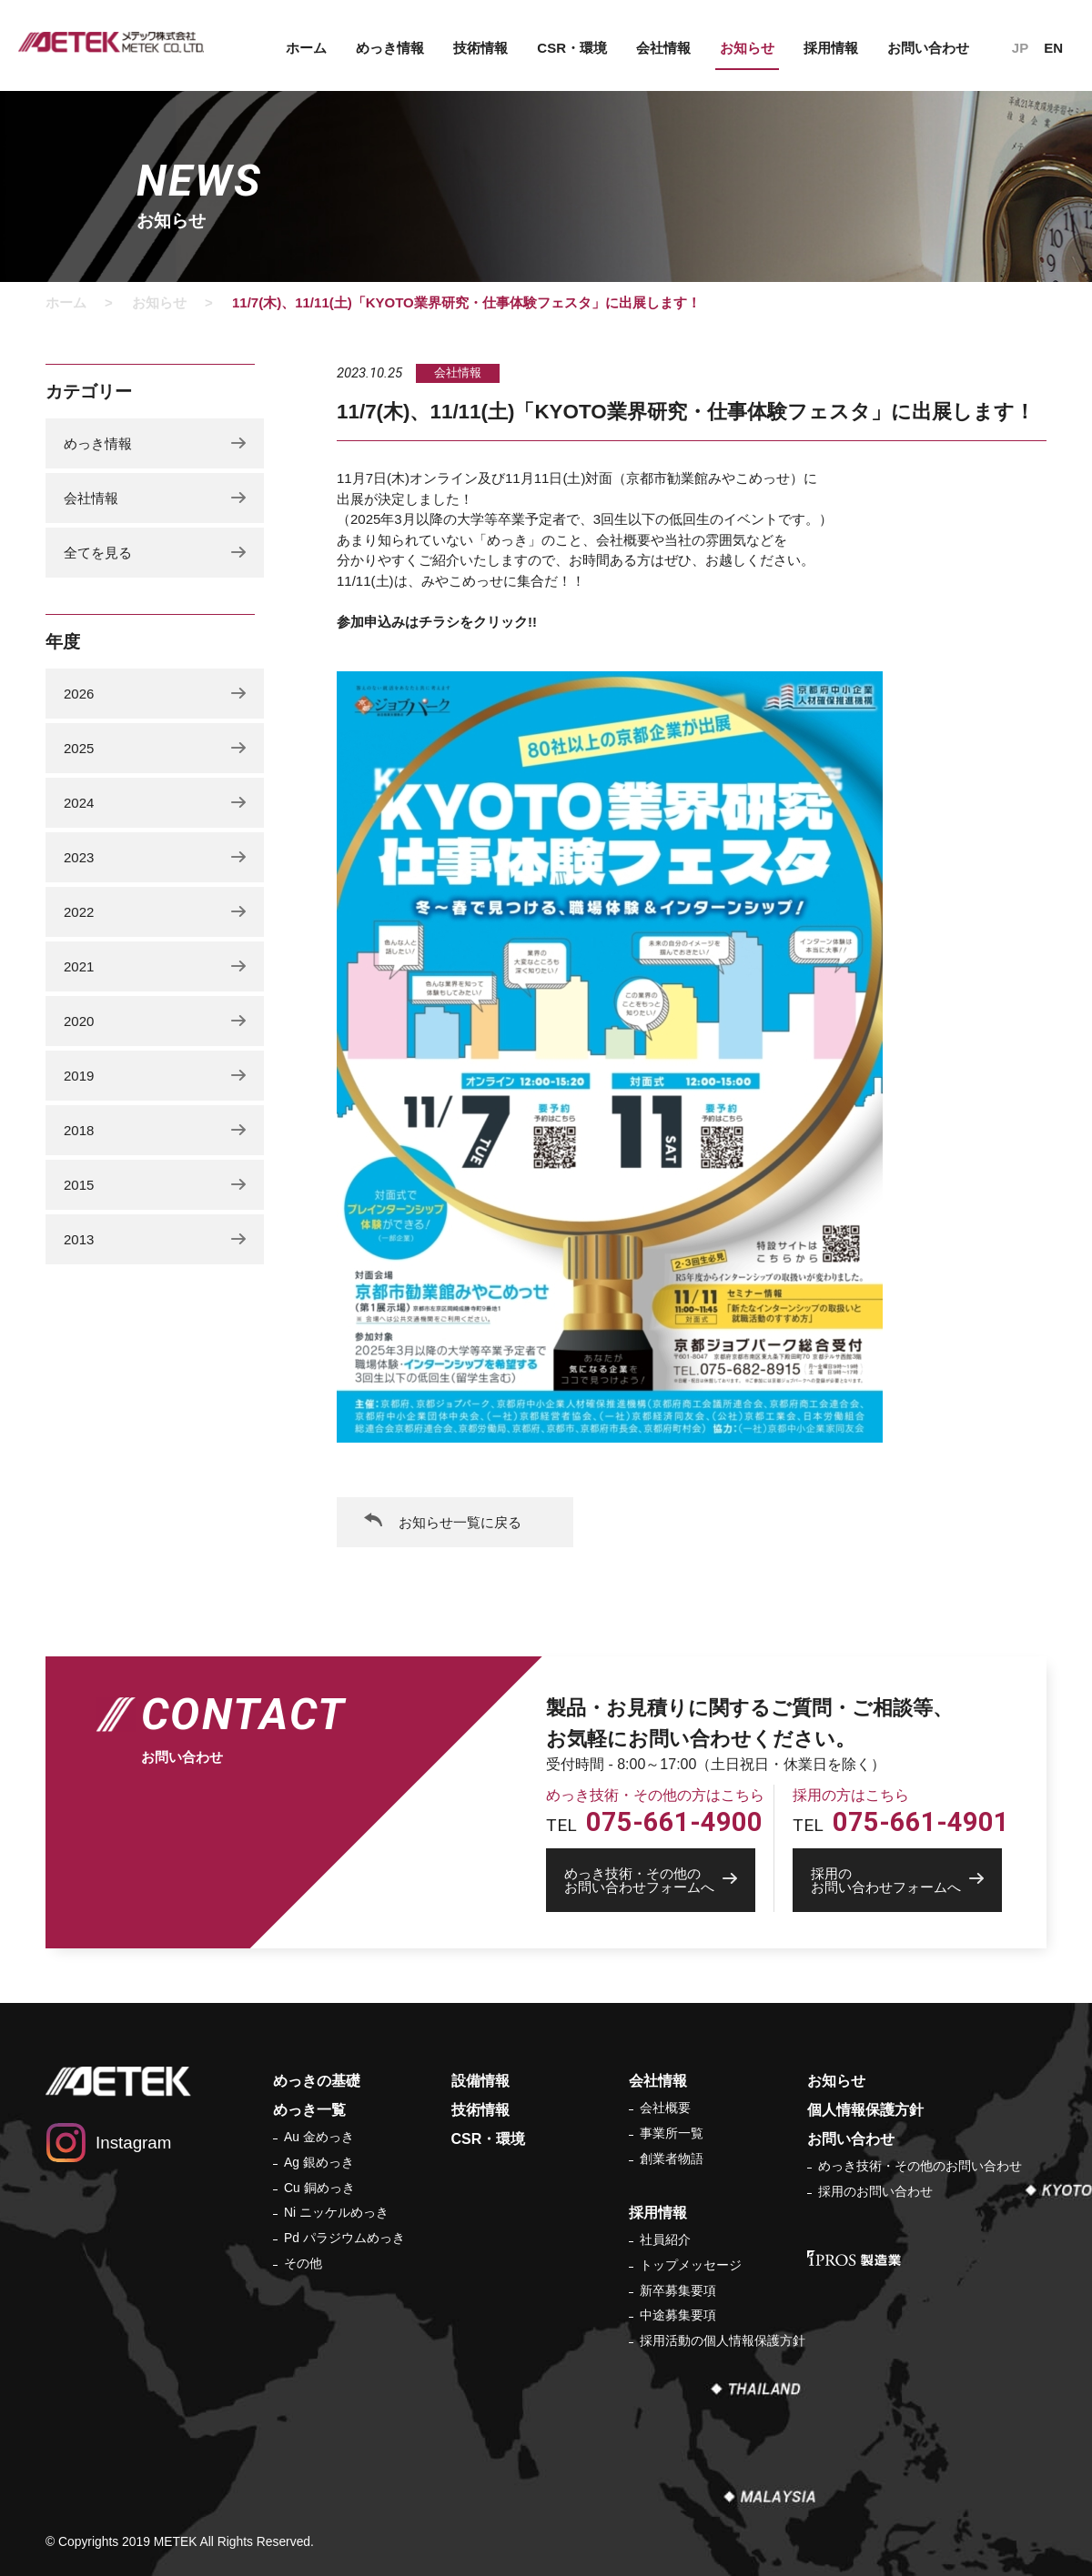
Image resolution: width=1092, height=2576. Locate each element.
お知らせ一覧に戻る (460, 1522)
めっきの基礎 (316, 2080)
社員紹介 (665, 2239)
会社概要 (665, 2107)
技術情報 (480, 47)
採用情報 (831, 47)
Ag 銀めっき (319, 2162)
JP (1020, 47)
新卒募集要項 (678, 2290)
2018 (79, 1130)
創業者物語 (671, 2158)
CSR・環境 (572, 47)
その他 (303, 2263)
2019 (79, 1075)
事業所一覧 (671, 2133)
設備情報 (480, 2080)
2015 (79, 1184)
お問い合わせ (928, 47)
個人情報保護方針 (865, 2110)
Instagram (133, 2142)
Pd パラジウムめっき (344, 2237)
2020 (79, 1021)
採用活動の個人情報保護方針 (722, 2340)
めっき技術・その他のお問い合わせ (920, 2165)
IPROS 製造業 (854, 2258)
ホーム (306, 47)
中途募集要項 (678, 2315)
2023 (79, 857)
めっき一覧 (309, 2110)
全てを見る (98, 552)
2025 (79, 748)
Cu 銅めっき (319, 2187)
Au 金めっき (319, 2136)
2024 (79, 802)
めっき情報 (390, 47)
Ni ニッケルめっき (336, 2212)
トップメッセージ (691, 2265)
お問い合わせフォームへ (659, 1880)
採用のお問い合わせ (875, 2191)
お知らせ (747, 47)
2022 (79, 912)
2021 (79, 966)
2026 (79, 693)
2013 (79, 1239)
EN (1053, 47)
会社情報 (663, 47)
